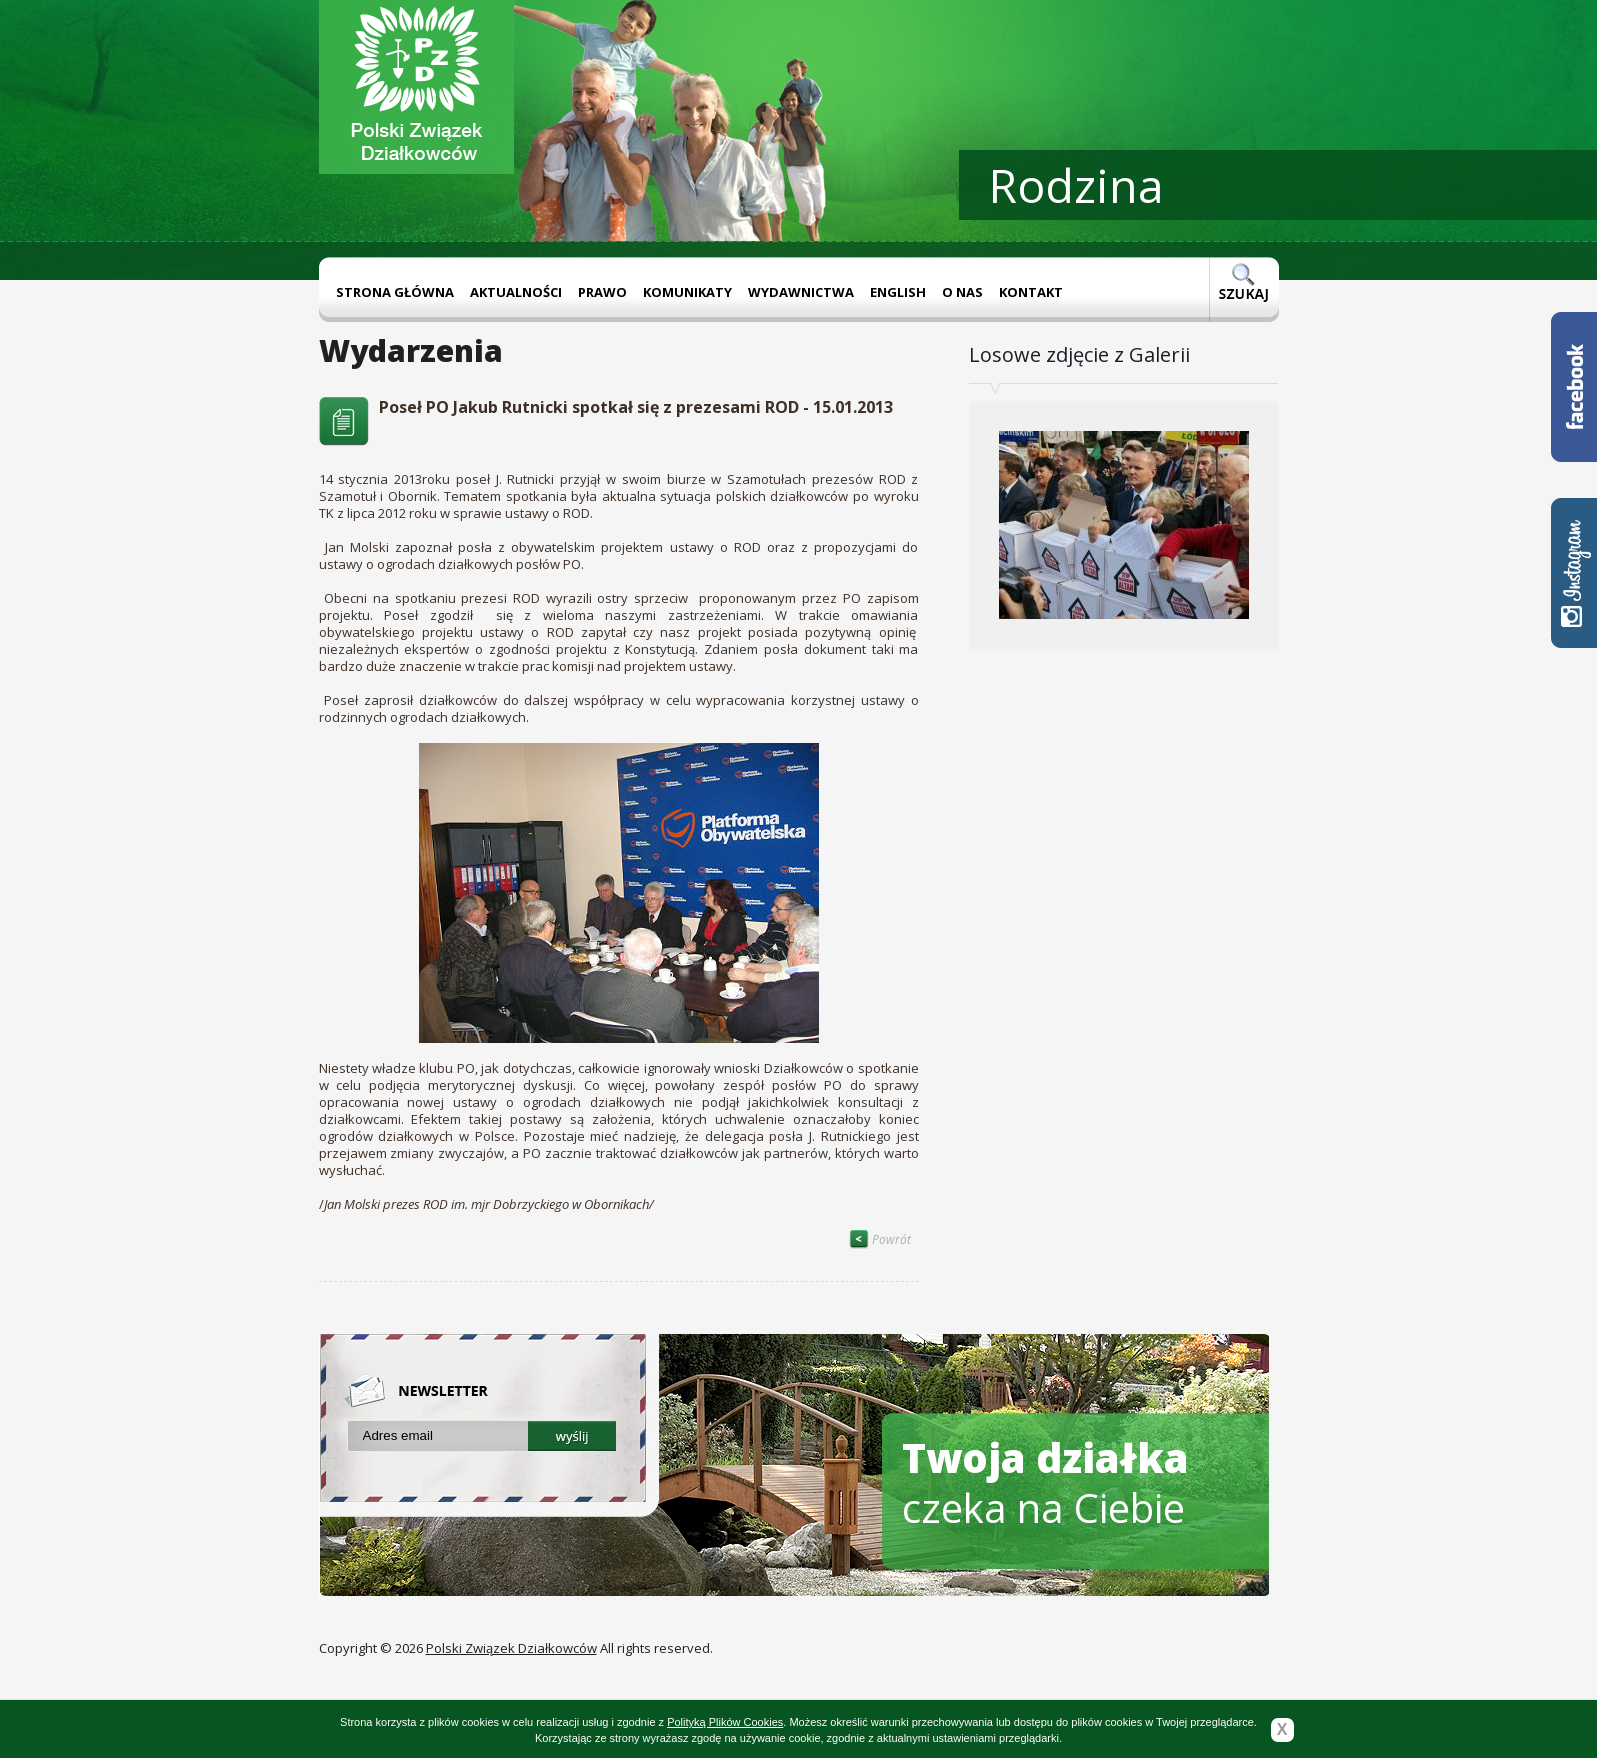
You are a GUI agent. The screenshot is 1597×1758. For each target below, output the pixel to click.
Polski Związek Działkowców (511, 1648)
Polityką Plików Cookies (725, 1722)
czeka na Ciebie (1045, 1482)
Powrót (880, 1239)
